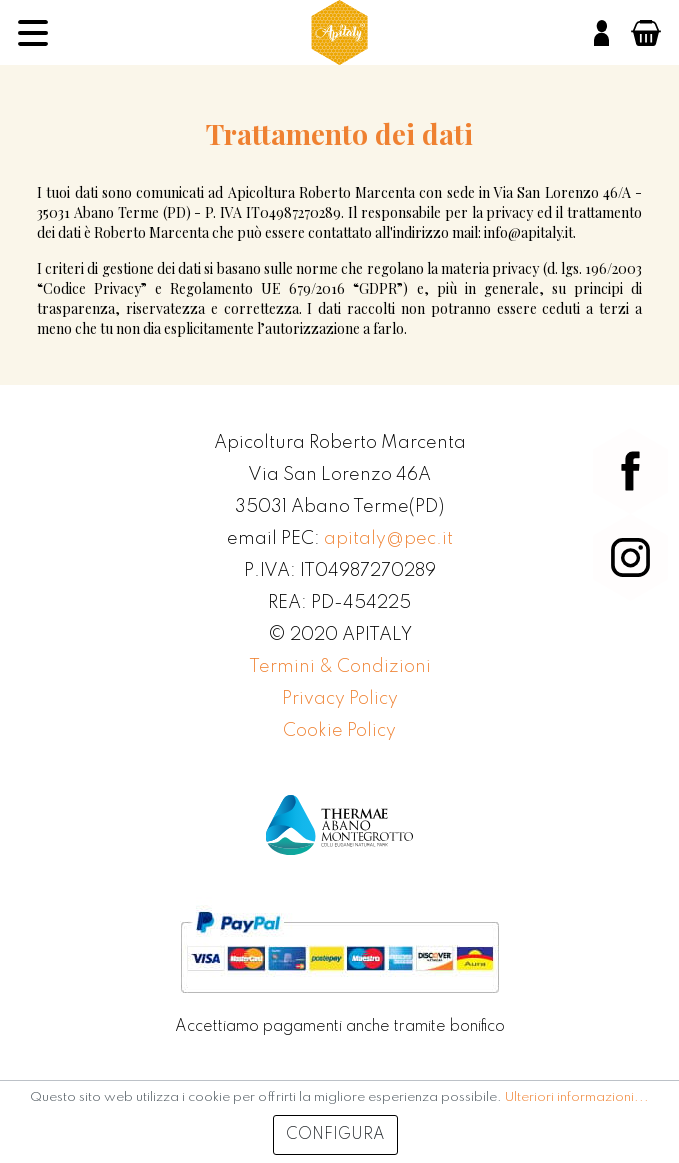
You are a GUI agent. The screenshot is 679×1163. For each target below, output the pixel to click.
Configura (335, 1135)
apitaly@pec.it (388, 539)
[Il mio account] (601, 33)
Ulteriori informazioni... (577, 1097)
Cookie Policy (339, 731)
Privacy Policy (340, 699)
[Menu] (33, 33)
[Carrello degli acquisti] (646, 33)
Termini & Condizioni (340, 667)
